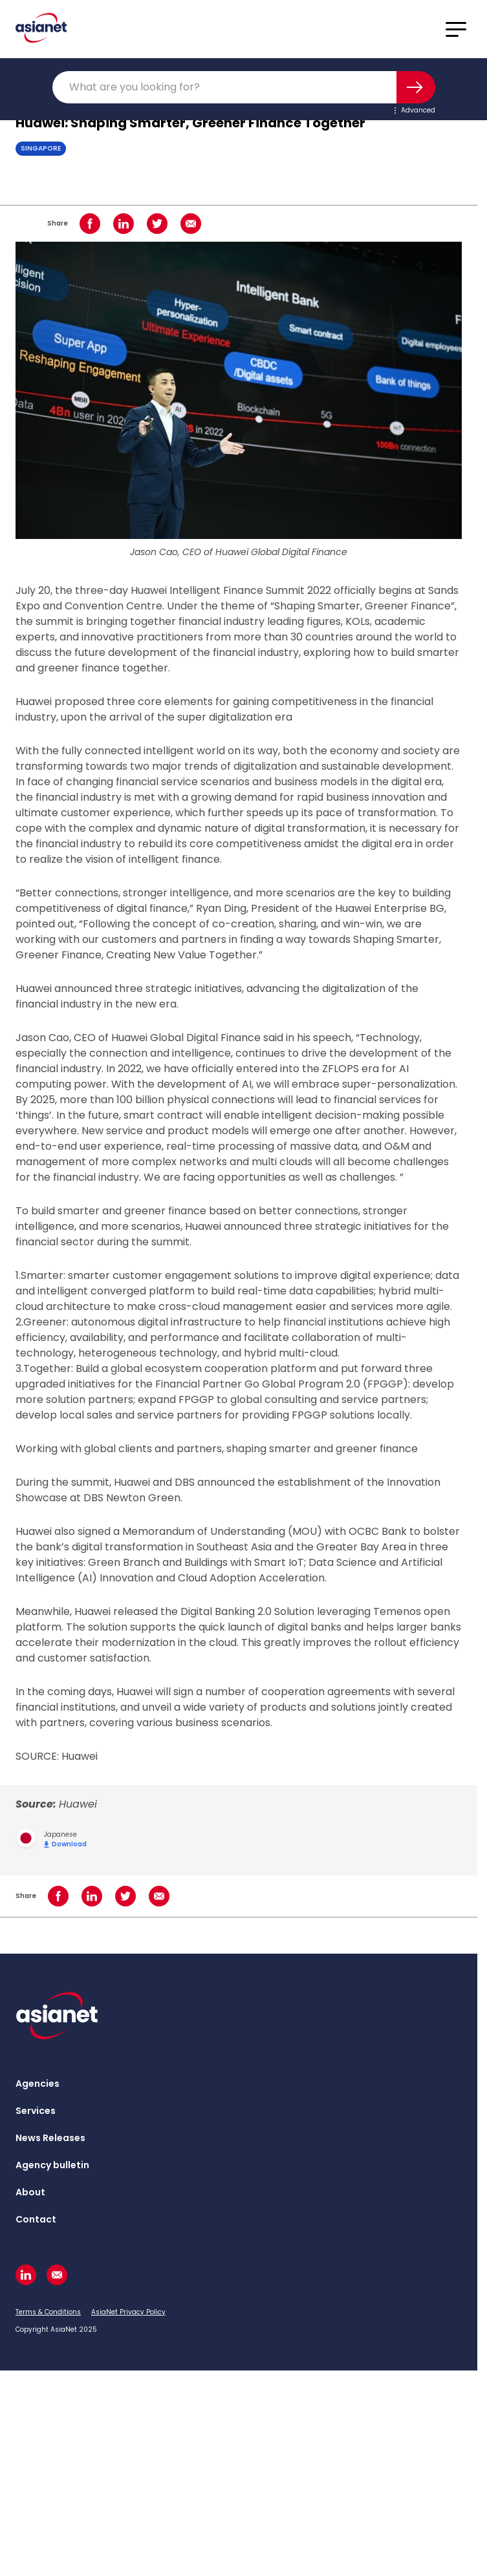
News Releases (50, 2137)
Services (36, 2110)
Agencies (38, 2083)
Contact (36, 2219)
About (30, 2192)
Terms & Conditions (48, 2312)
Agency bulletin (52, 2165)
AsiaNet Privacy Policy (128, 2312)
